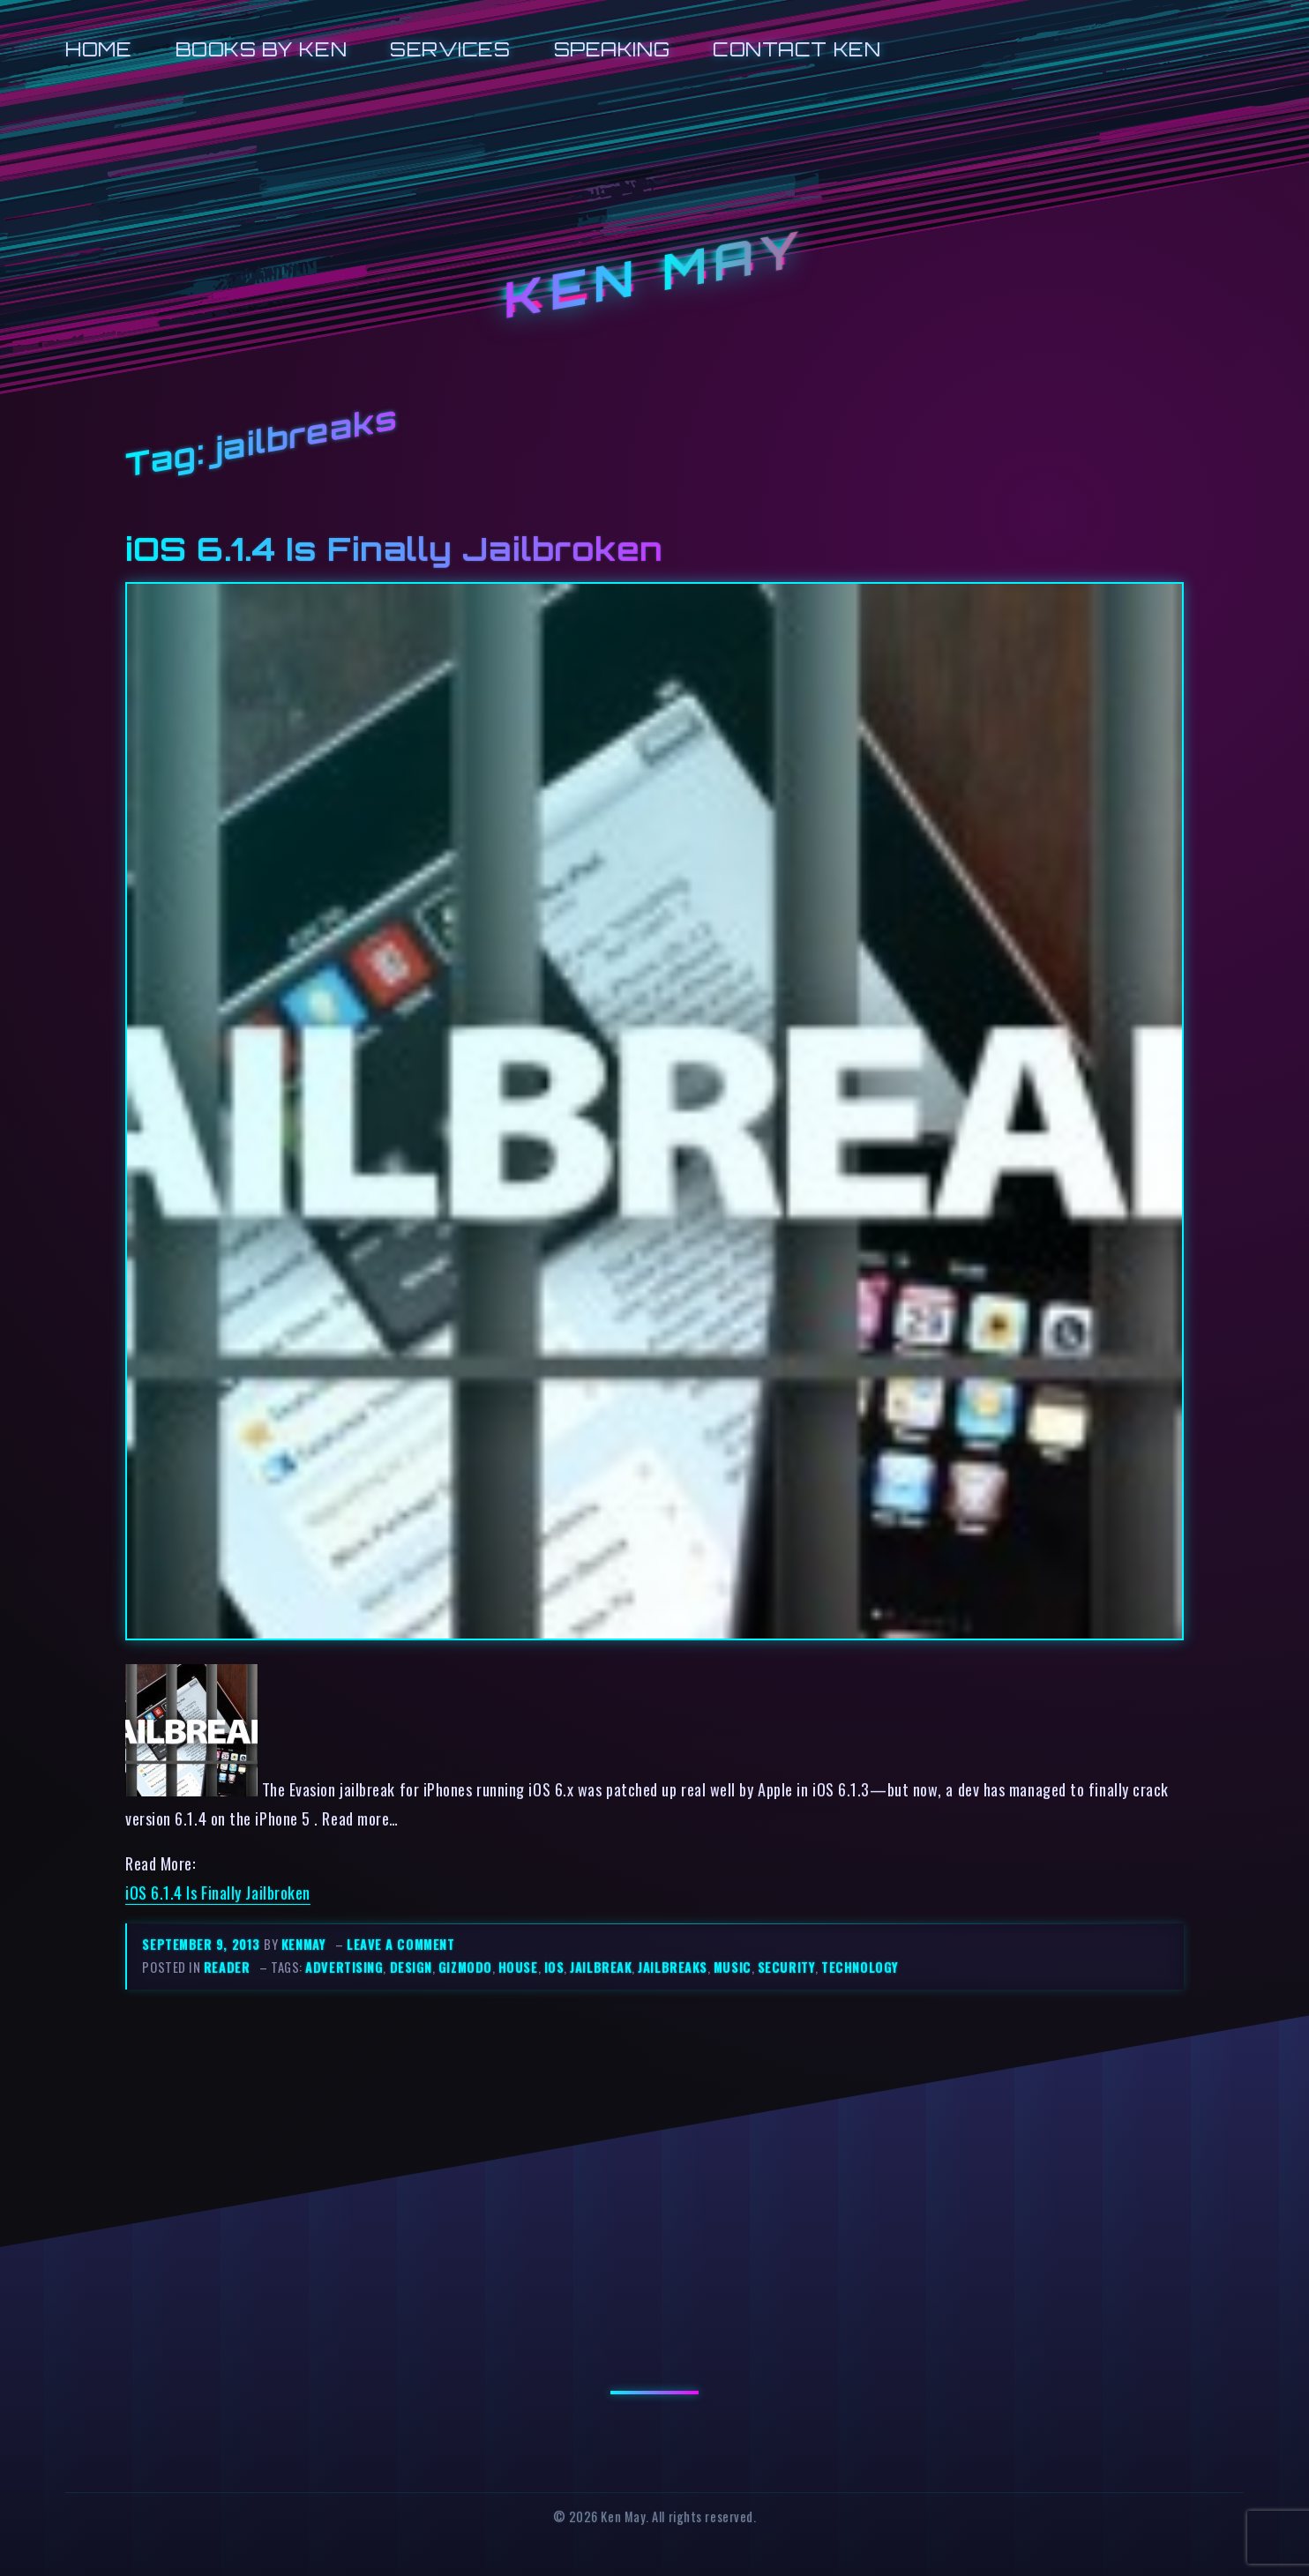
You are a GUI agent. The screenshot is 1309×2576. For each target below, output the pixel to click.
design (411, 1967)
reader (227, 1967)
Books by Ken (262, 49)
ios (554, 1967)
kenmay (303, 1944)
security (786, 1967)
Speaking (611, 49)
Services (450, 49)
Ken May (654, 275)
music (733, 1967)
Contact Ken (796, 49)
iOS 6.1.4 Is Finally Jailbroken (394, 548)
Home (98, 49)
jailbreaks (672, 1967)
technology (859, 1967)
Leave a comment (400, 1944)
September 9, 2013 (203, 1944)
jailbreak (601, 1967)
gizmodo (465, 1967)
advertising (344, 1967)
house (518, 1967)
